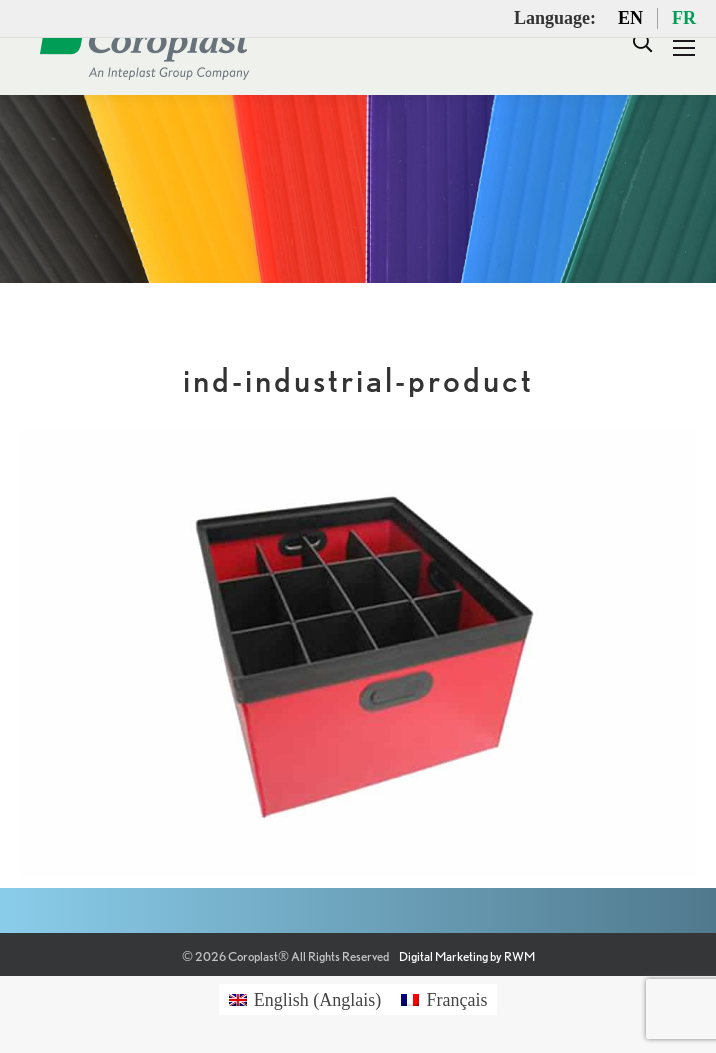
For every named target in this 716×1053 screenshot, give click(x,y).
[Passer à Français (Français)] (444, 999)
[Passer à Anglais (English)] (305, 999)
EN (630, 18)
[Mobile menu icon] (684, 48)
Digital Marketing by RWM (467, 956)
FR (684, 18)
